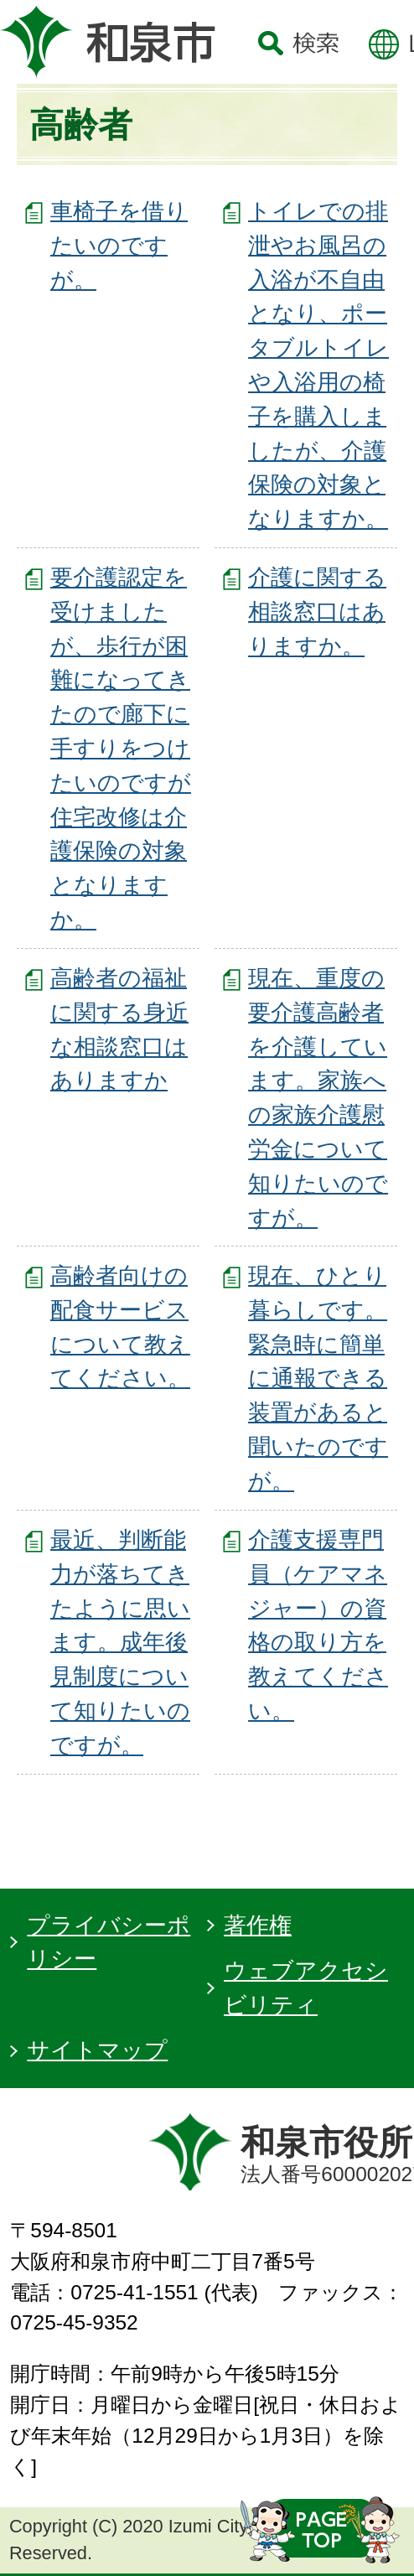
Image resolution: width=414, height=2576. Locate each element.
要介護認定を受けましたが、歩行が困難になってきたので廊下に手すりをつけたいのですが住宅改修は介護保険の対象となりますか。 (120, 748)
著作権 (258, 1925)
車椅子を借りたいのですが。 (119, 245)
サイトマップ (97, 2050)
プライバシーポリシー (108, 1942)
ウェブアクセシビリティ (306, 1987)
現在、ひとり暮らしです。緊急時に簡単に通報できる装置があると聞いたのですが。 (318, 1378)
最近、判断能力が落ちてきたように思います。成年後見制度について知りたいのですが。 (120, 1642)
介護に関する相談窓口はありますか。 (317, 611)
